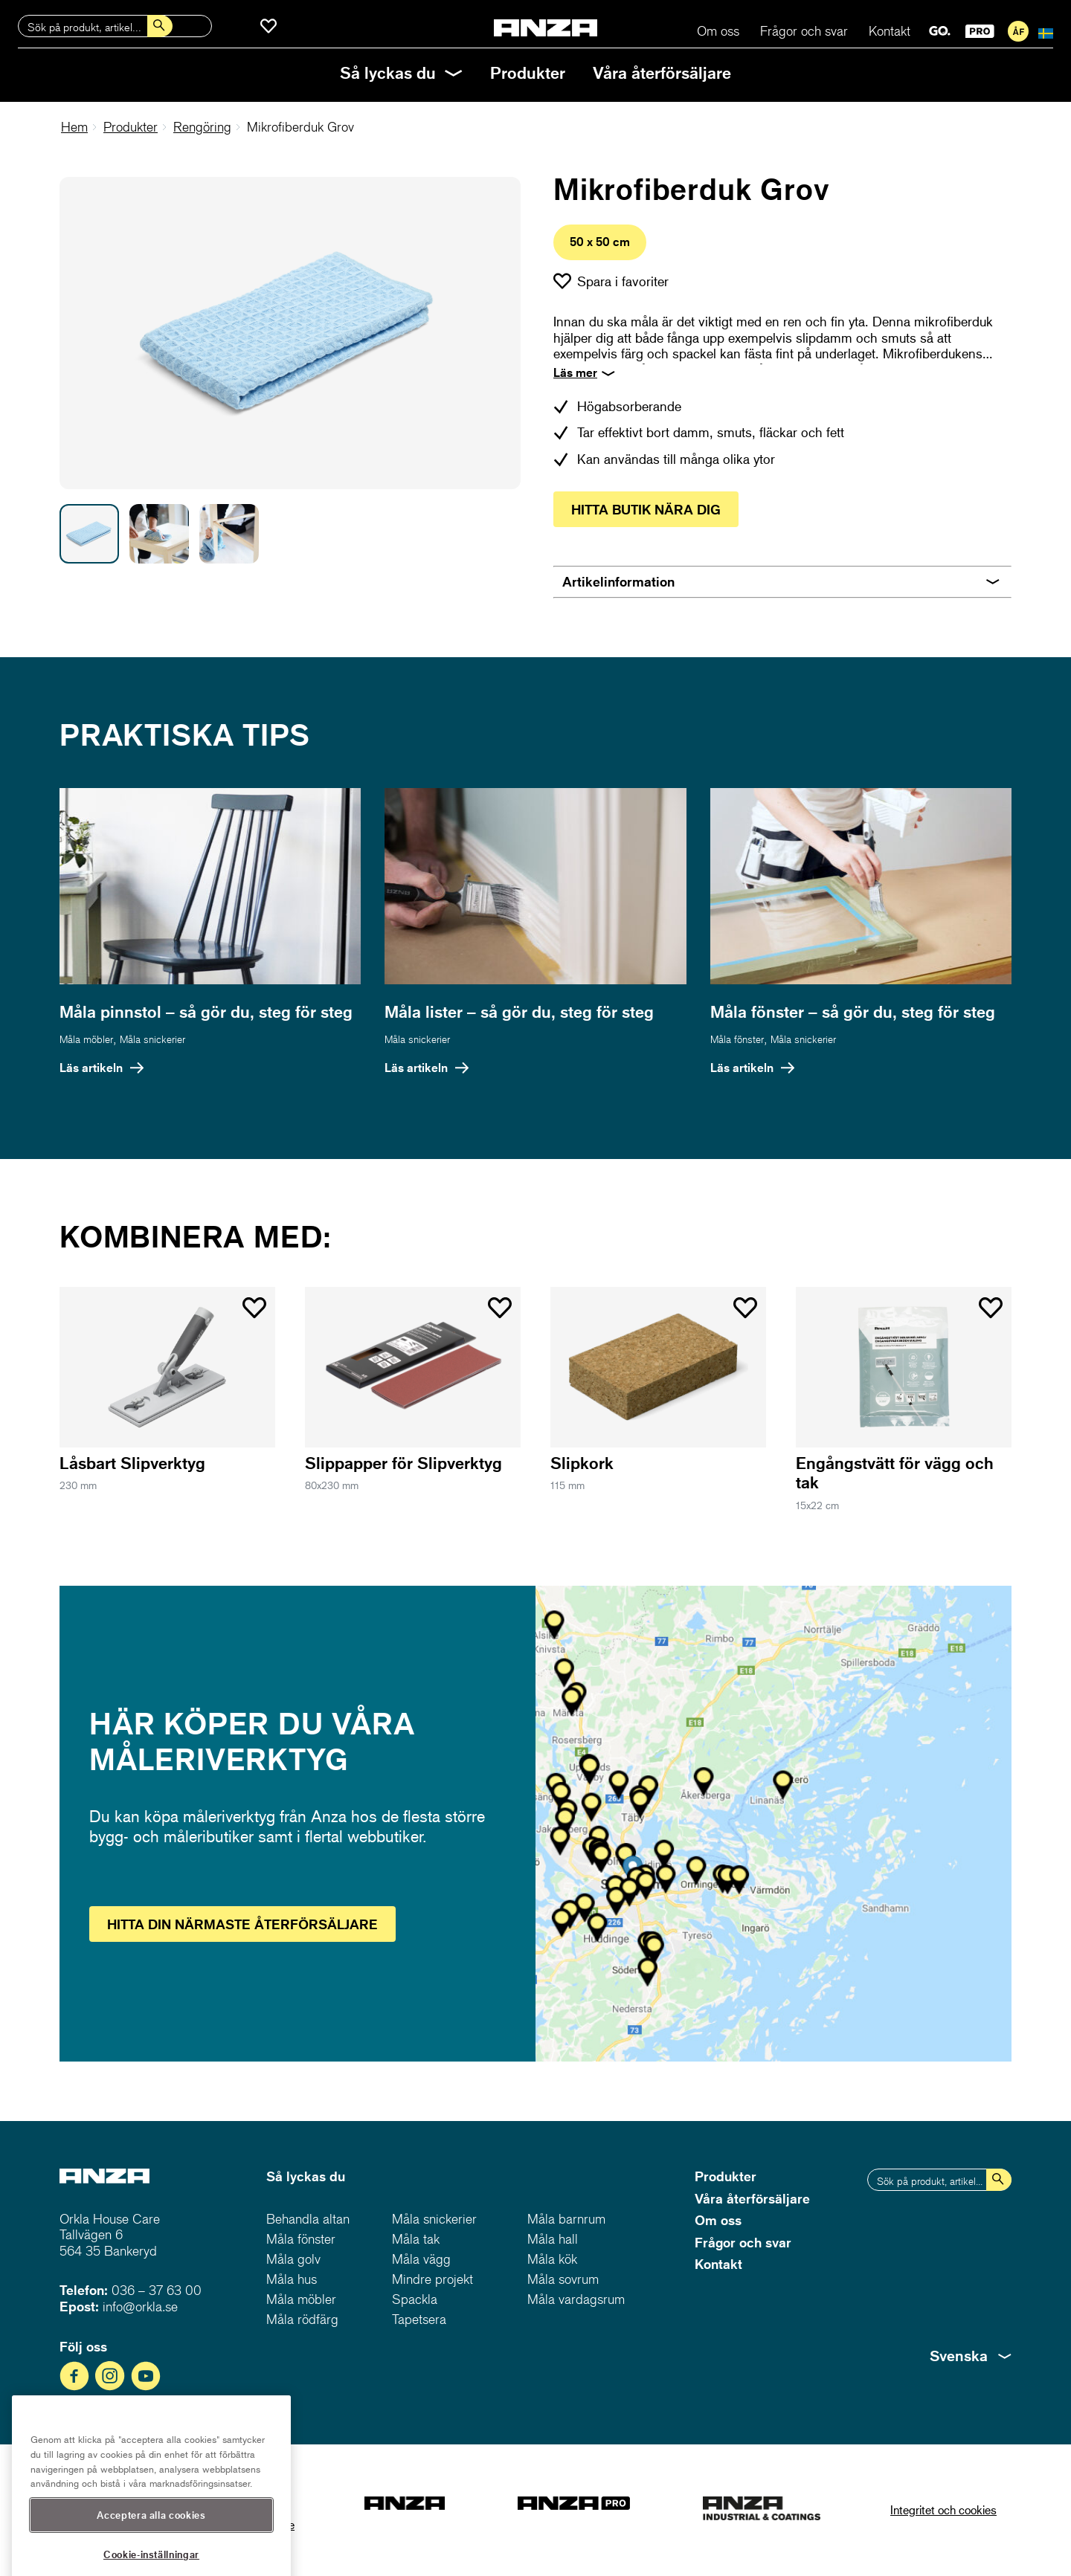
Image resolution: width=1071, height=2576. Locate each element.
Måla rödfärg (302, 2319)
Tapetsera (419, 2319)
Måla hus (291, 2279)
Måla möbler (86, 1039)
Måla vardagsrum (576, 2299)
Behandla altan (308, 2219)
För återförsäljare (1018, 31)
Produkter (527, 72)
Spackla (414, 2299)
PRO (979, 31)
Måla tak (416, 2239)
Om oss (718, 31)
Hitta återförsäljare (242, 1924)
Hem (74, 127)
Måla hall (552, 2239)
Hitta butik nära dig (646, 509)
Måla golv (293, 2259)
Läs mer (575, 372)
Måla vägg (421, 2259)
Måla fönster (737, 1039)
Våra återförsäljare (662, 72)
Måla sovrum (563, 2279)
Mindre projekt (432, 2279)
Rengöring (202, 127)
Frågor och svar (804, 31)
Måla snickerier (152, 1039)
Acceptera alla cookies (151, 2539)
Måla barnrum (566, 2219)
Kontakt (889, 31)
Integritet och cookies (943, 2509)
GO (939, 31)
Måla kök (552, 2259)
